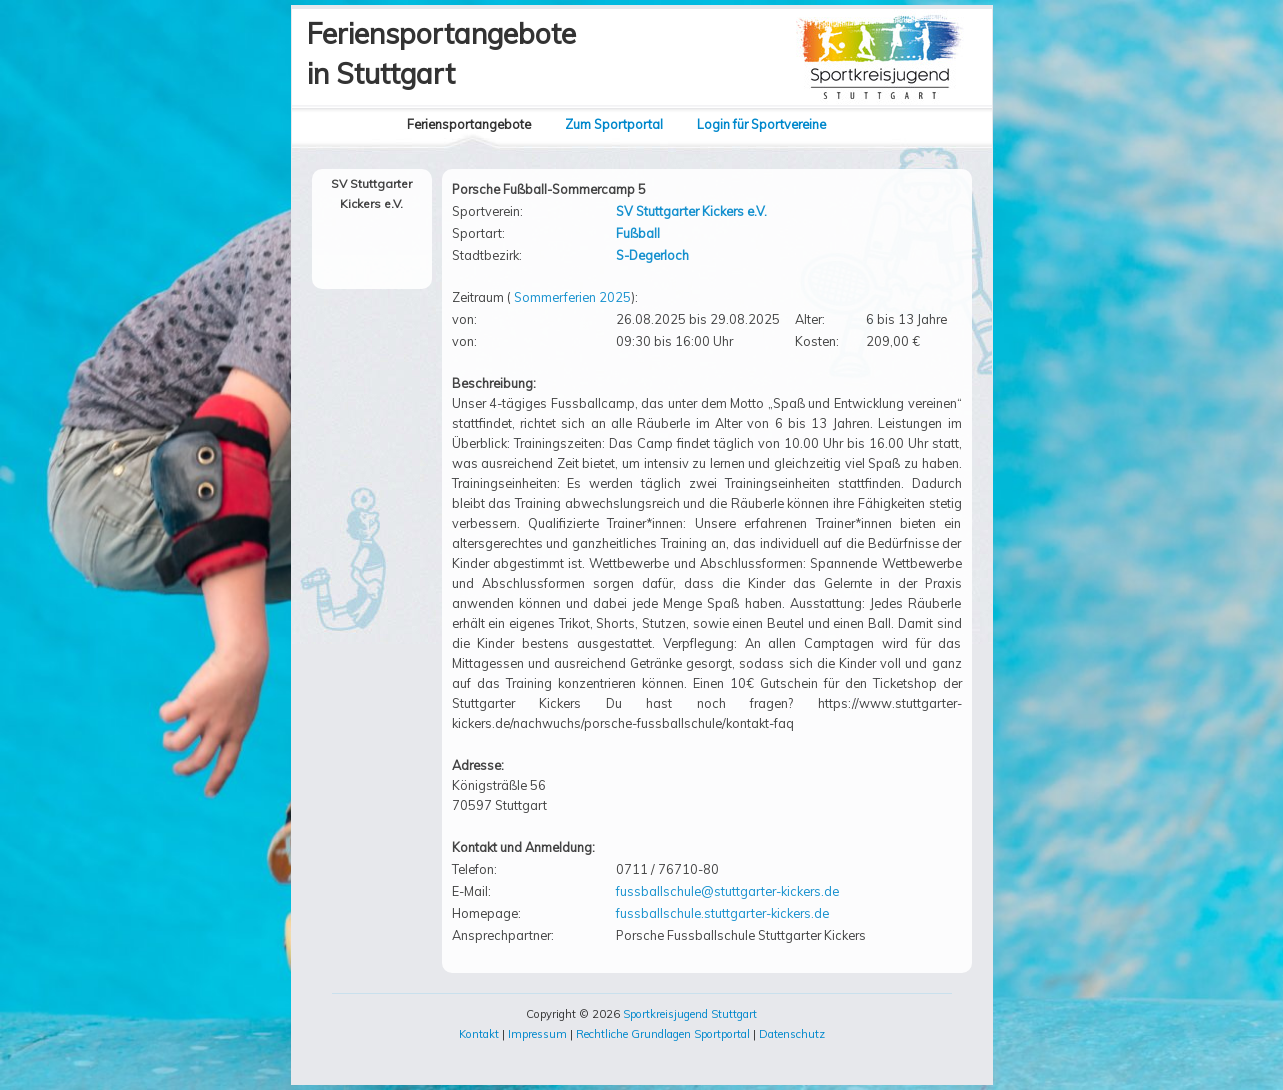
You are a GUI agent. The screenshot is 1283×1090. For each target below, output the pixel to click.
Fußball (638, 233)
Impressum (537, 1034)
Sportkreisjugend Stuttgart (690, 1014)
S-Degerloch (652, 255)
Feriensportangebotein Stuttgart (441, 53)
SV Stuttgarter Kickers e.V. (691, 211)
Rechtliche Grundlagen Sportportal (663, 1034)
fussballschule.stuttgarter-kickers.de (722, 913)
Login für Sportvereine (761, 124)
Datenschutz (792, 1034)
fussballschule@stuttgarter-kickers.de (727, 891)
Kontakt (479, 1034)
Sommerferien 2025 (572, 297)
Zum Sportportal (614, 124)
